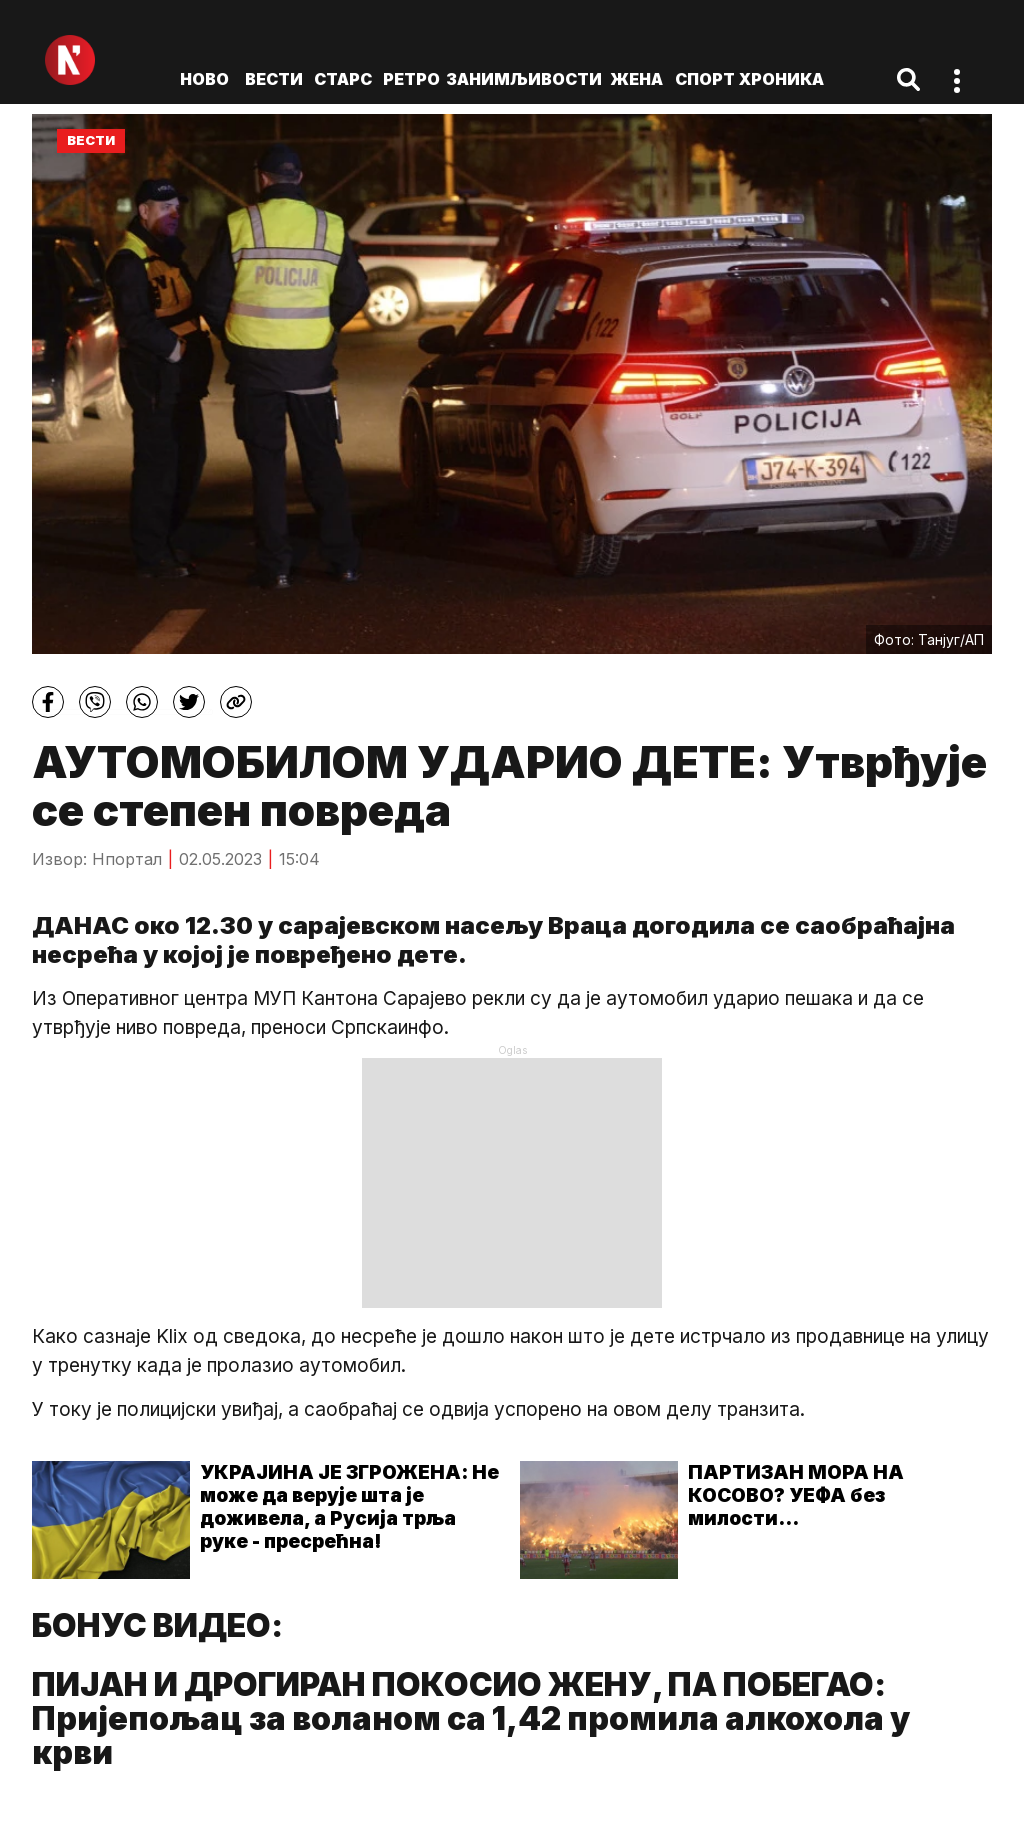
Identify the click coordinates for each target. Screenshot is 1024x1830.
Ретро (411, 79)
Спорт (705, 79)
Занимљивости (524, 79)
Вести (274, 79)
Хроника (781, 79)
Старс (343, 79)
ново (204, 79)
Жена (636, 79)
